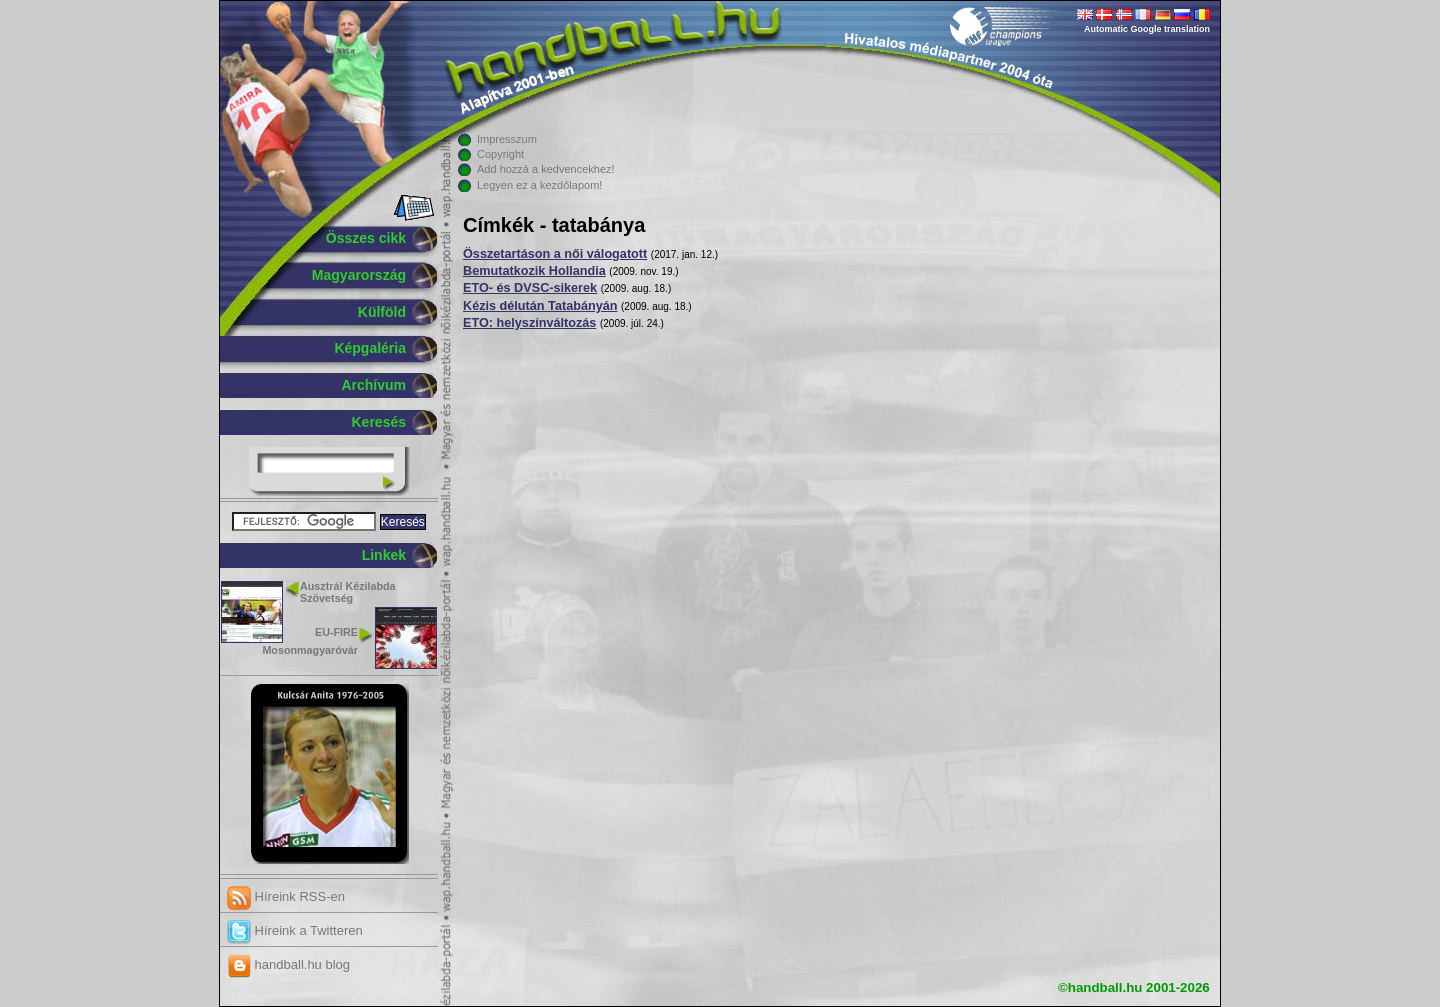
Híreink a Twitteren (295, 930)
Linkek (384, 555)
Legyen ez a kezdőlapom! (539, 185)
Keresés (379, 422)
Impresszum (507, 139)
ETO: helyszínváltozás (529, 323)
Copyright (500, 154)
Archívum (373, 385)
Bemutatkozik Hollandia (534, 271)
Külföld (382, 312)
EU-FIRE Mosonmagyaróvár (310, 640)
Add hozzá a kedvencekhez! (546, 169)
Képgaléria (370, 348)
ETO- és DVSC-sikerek (530, 288)
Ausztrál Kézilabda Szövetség (348, 592)
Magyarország (359, 275)
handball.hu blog (288, 964)
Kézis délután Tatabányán (540, 306)
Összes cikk (366, 238)
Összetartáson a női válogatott (555, 254)
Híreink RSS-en (286, 896)
